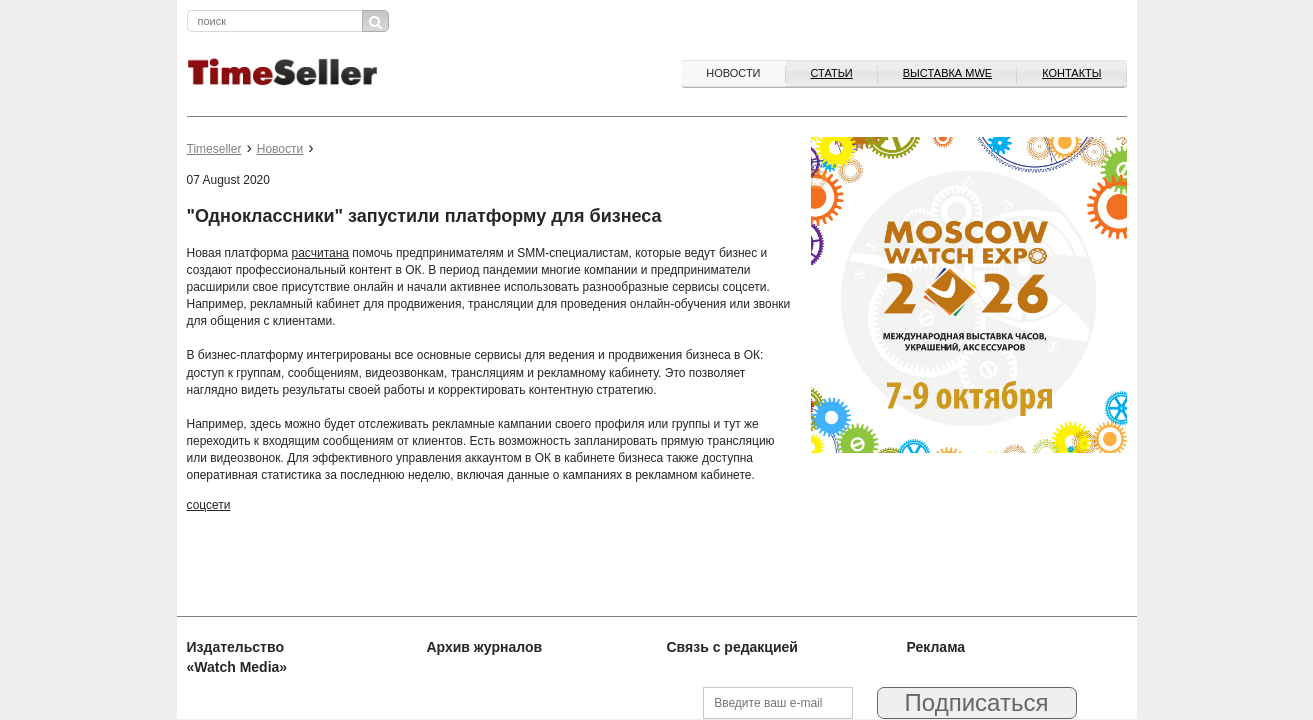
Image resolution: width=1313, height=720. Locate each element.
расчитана (320, 253)
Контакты (1071, 73)
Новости (733, 73)
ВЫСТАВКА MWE (947, 73)
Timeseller (214, 149)
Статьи (832, 73)
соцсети (209, 505)
